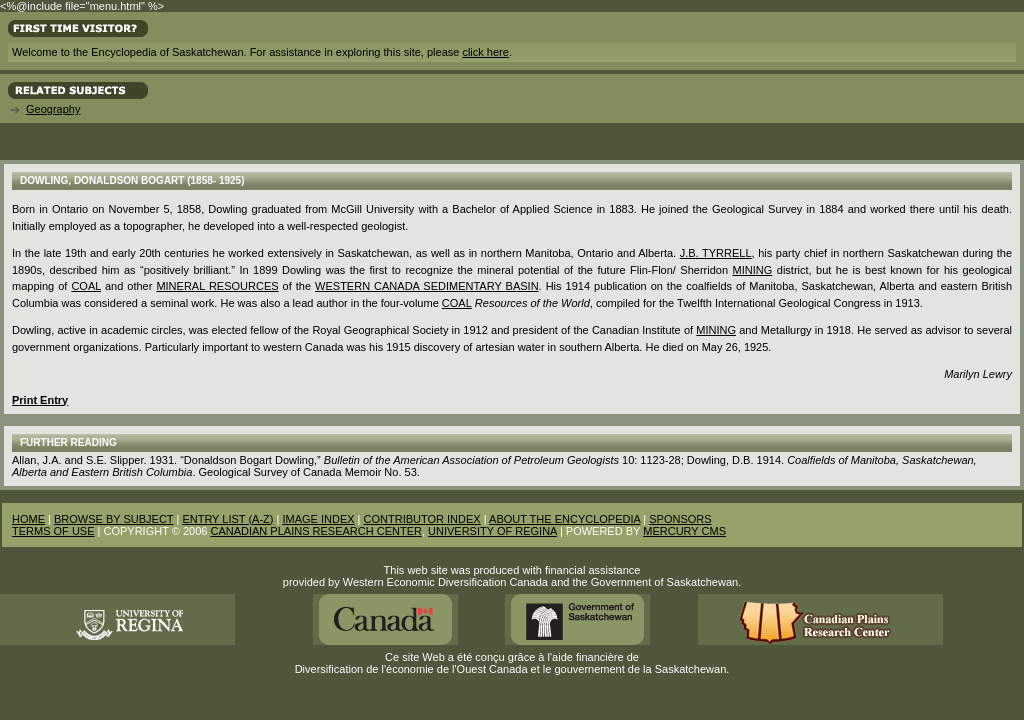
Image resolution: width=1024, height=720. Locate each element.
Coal (86, 286)
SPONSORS (680, 519)
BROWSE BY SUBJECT (113, 519)
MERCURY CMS (684, 531)
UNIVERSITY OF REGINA (492, 531)
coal (457, 303)
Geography (53, 109)
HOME (28, 519)
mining (753, 270)
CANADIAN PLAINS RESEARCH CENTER (316, 531)
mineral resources (217, 286)
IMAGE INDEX (318, 519)
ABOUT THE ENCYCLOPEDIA (564, 519)
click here (485, 52)
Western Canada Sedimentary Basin (427, 286)
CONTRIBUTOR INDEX (422, 519)
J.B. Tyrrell (716, 253)
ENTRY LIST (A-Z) (227, 519)
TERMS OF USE (53, 531)
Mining (716, 330)
